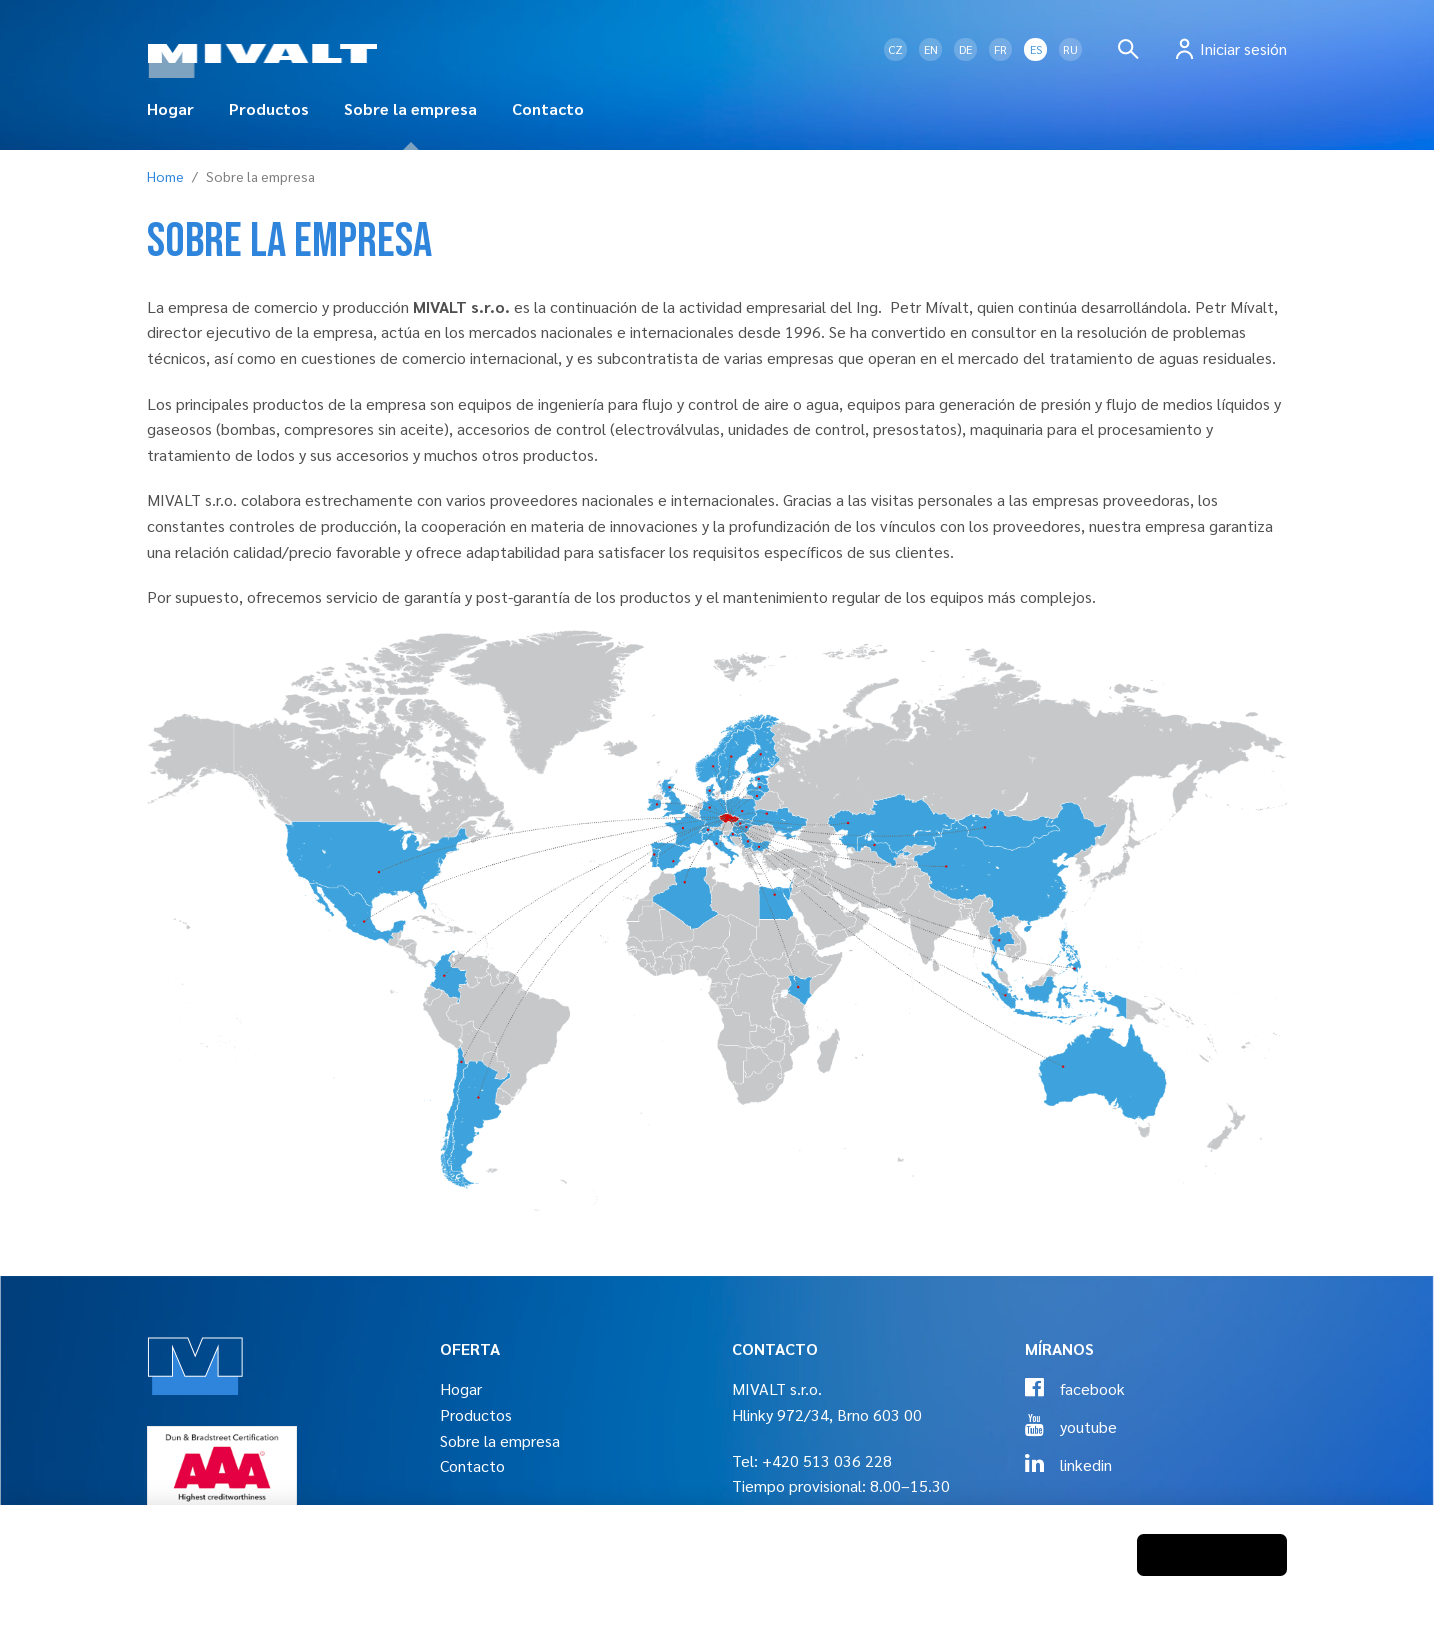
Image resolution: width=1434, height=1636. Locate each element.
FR (1000, 49)
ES (1036, 49)
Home (165, 176)
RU (1070, 49)
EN (931, 49)
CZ (895, 49)
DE (965, 49)
